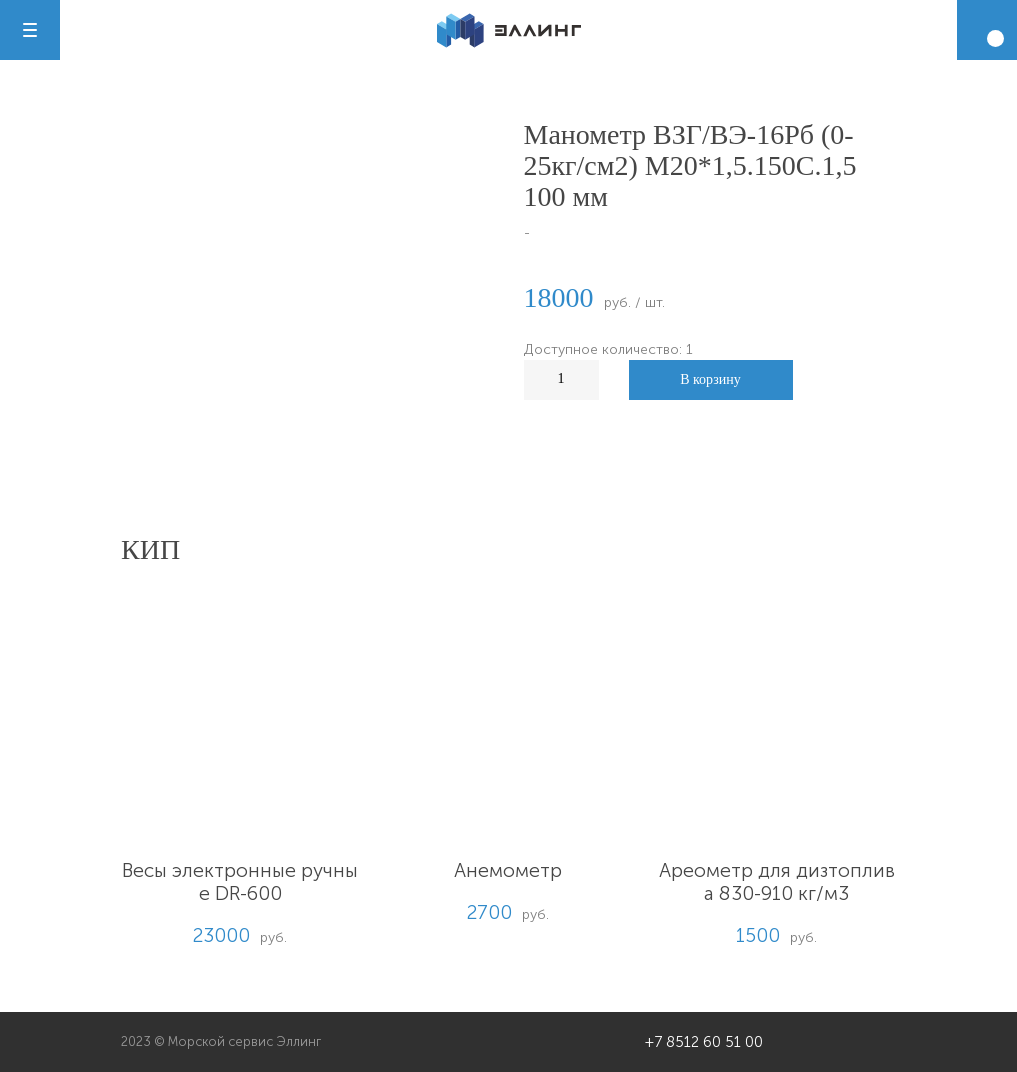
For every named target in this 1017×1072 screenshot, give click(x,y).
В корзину (710, 379)
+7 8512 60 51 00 (704, 1042)
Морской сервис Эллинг (244, 1041)
